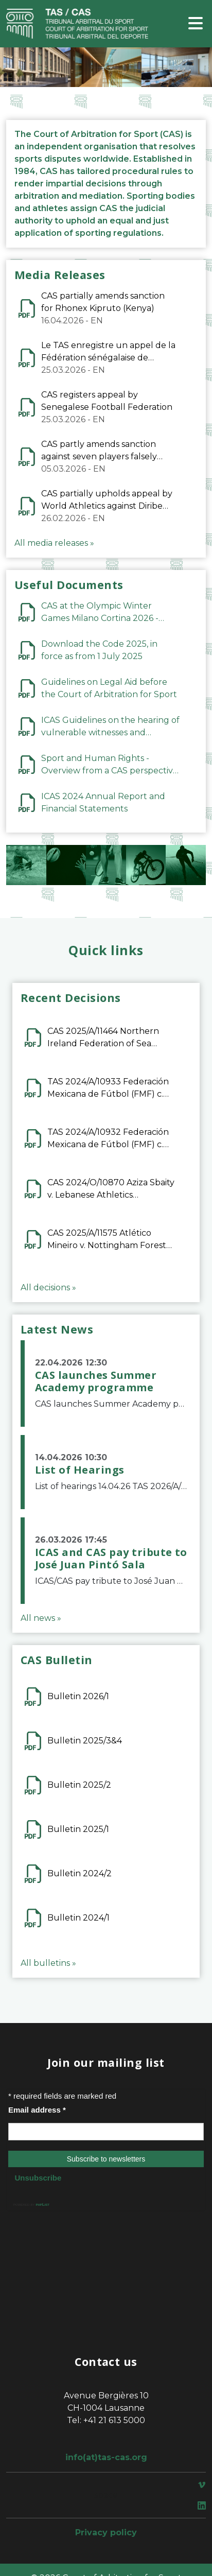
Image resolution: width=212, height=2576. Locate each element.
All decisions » (48, 1287)
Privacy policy (106, 2532)
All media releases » (54, 543)
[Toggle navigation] (195, 23)
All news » (41, 1618)
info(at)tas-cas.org (106, 2457)
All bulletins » (48, 1963)
